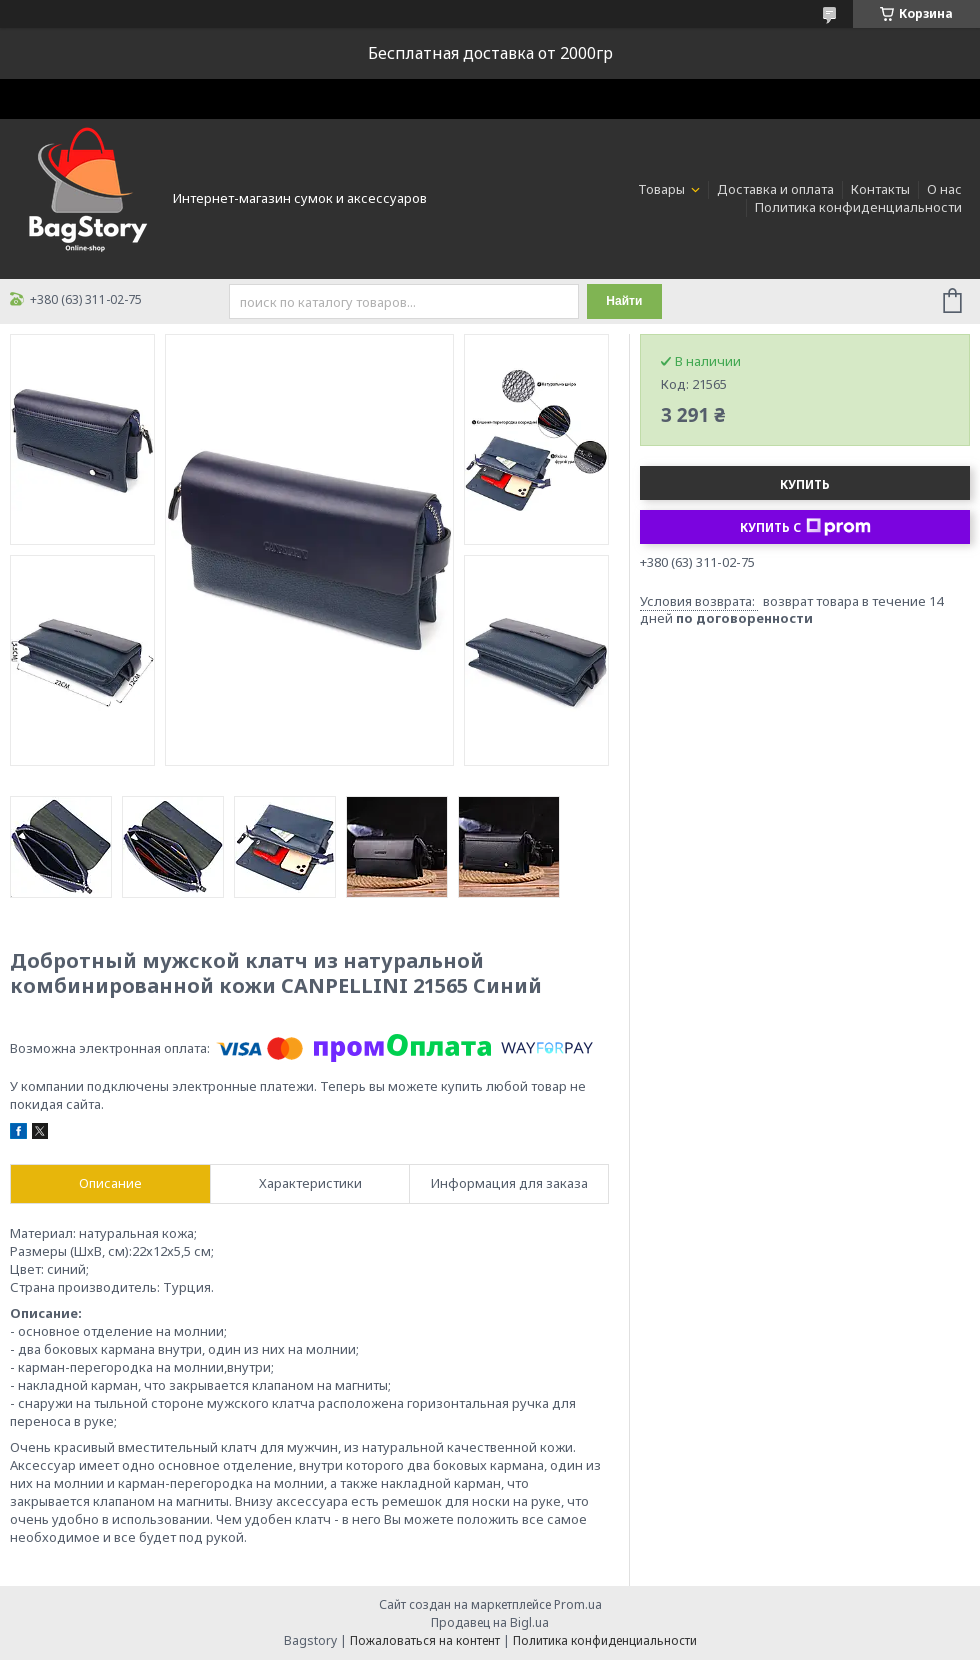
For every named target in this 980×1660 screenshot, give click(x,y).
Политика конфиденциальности (858, 207)
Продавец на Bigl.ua (490, 1622)
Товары (663, 189)
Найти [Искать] (624, 301)
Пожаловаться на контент (425, 1640)
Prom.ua (578, 1604)
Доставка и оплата (775, 189)
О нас (944, 189)
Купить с (805, 527)
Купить (805, 484)
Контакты (880, 189)
